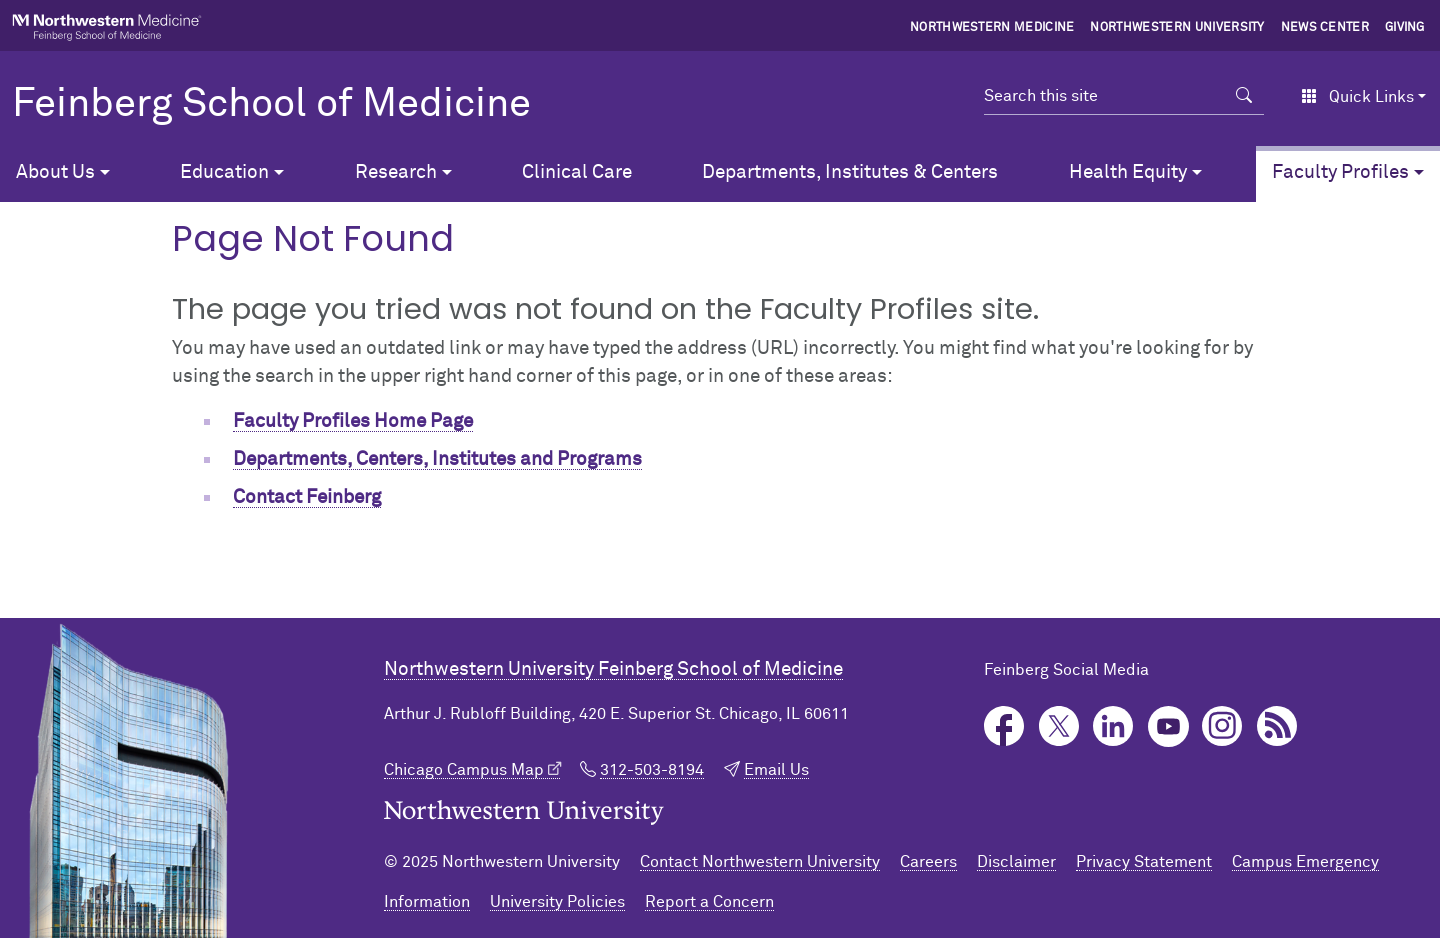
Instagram (1222, 726)
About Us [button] (55, 172)
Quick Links (1357, 97)
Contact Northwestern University (760, 862)
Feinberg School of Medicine (271, 105)
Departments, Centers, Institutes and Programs (437, 459)
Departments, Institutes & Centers (850, 172)
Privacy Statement (1144, 862)
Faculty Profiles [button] (1340, 172)
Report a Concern (709, 902)
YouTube (1168, 726)
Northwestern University (1177, 28)
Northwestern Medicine (992, 28)
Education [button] (224, 172)
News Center (1325, 28)
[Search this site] (1104, 96)
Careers (928, 862)
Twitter (1059, 726)
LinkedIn (1113, 726)
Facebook (1004, 726)
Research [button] (396, 172)
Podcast (1277, 726)
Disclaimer (1016, 862)
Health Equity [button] (1128, 172)
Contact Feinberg (307, 497)
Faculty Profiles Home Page (353, 421)
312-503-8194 (652, 770)
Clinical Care (577, 172)
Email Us (776, 770)
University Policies (557, 902)
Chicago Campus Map (464, 770)
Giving (1405, 28)
